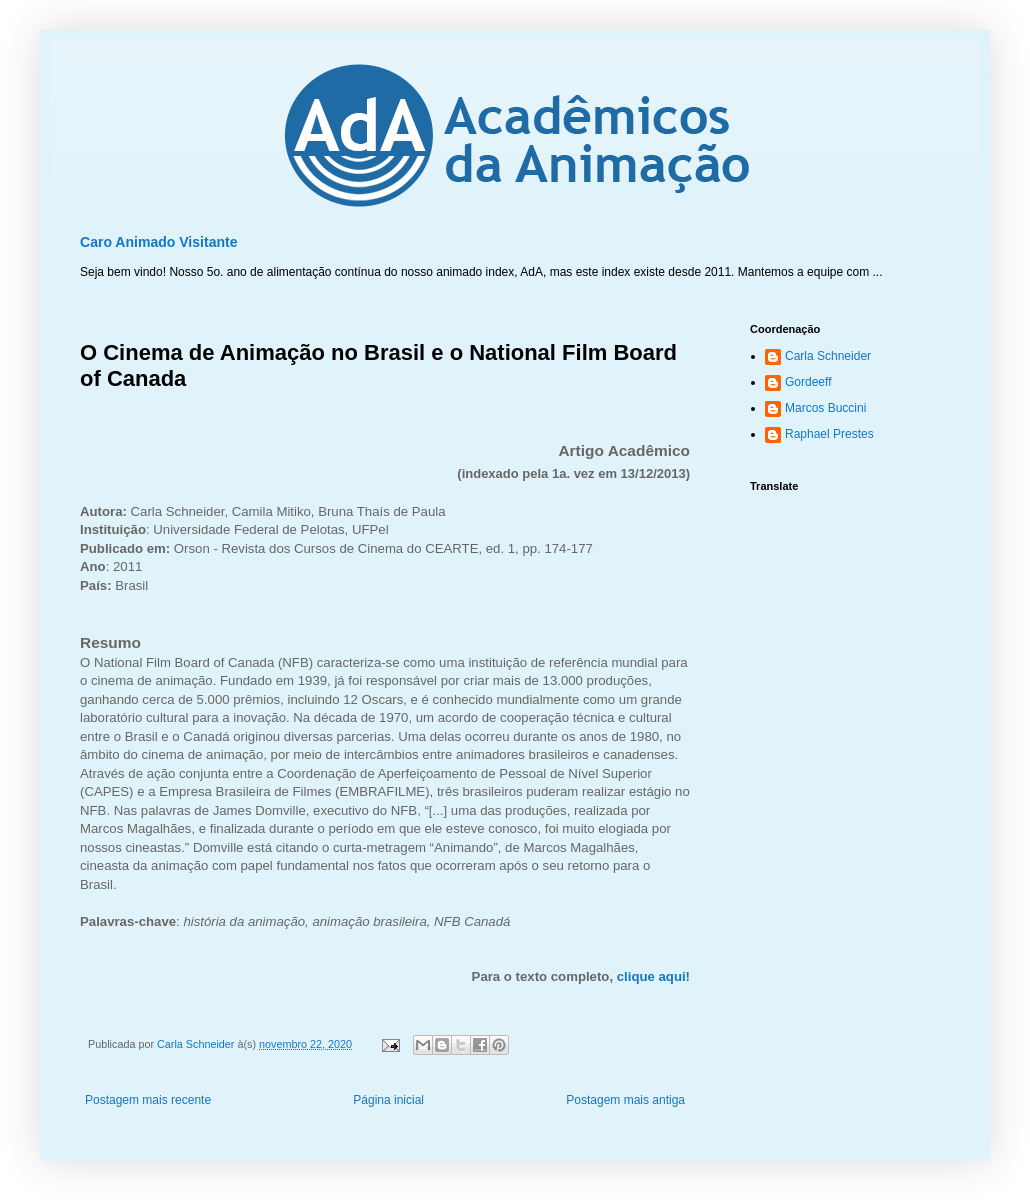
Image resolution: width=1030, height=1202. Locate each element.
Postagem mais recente (148, 1100)
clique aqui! (653, 976)
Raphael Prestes (829, 434)
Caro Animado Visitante (159, 242)
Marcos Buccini (825, 408)
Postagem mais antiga (625, 1100)
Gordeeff (808, 382)
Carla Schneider (828, 356)
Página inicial (388, 1100)
